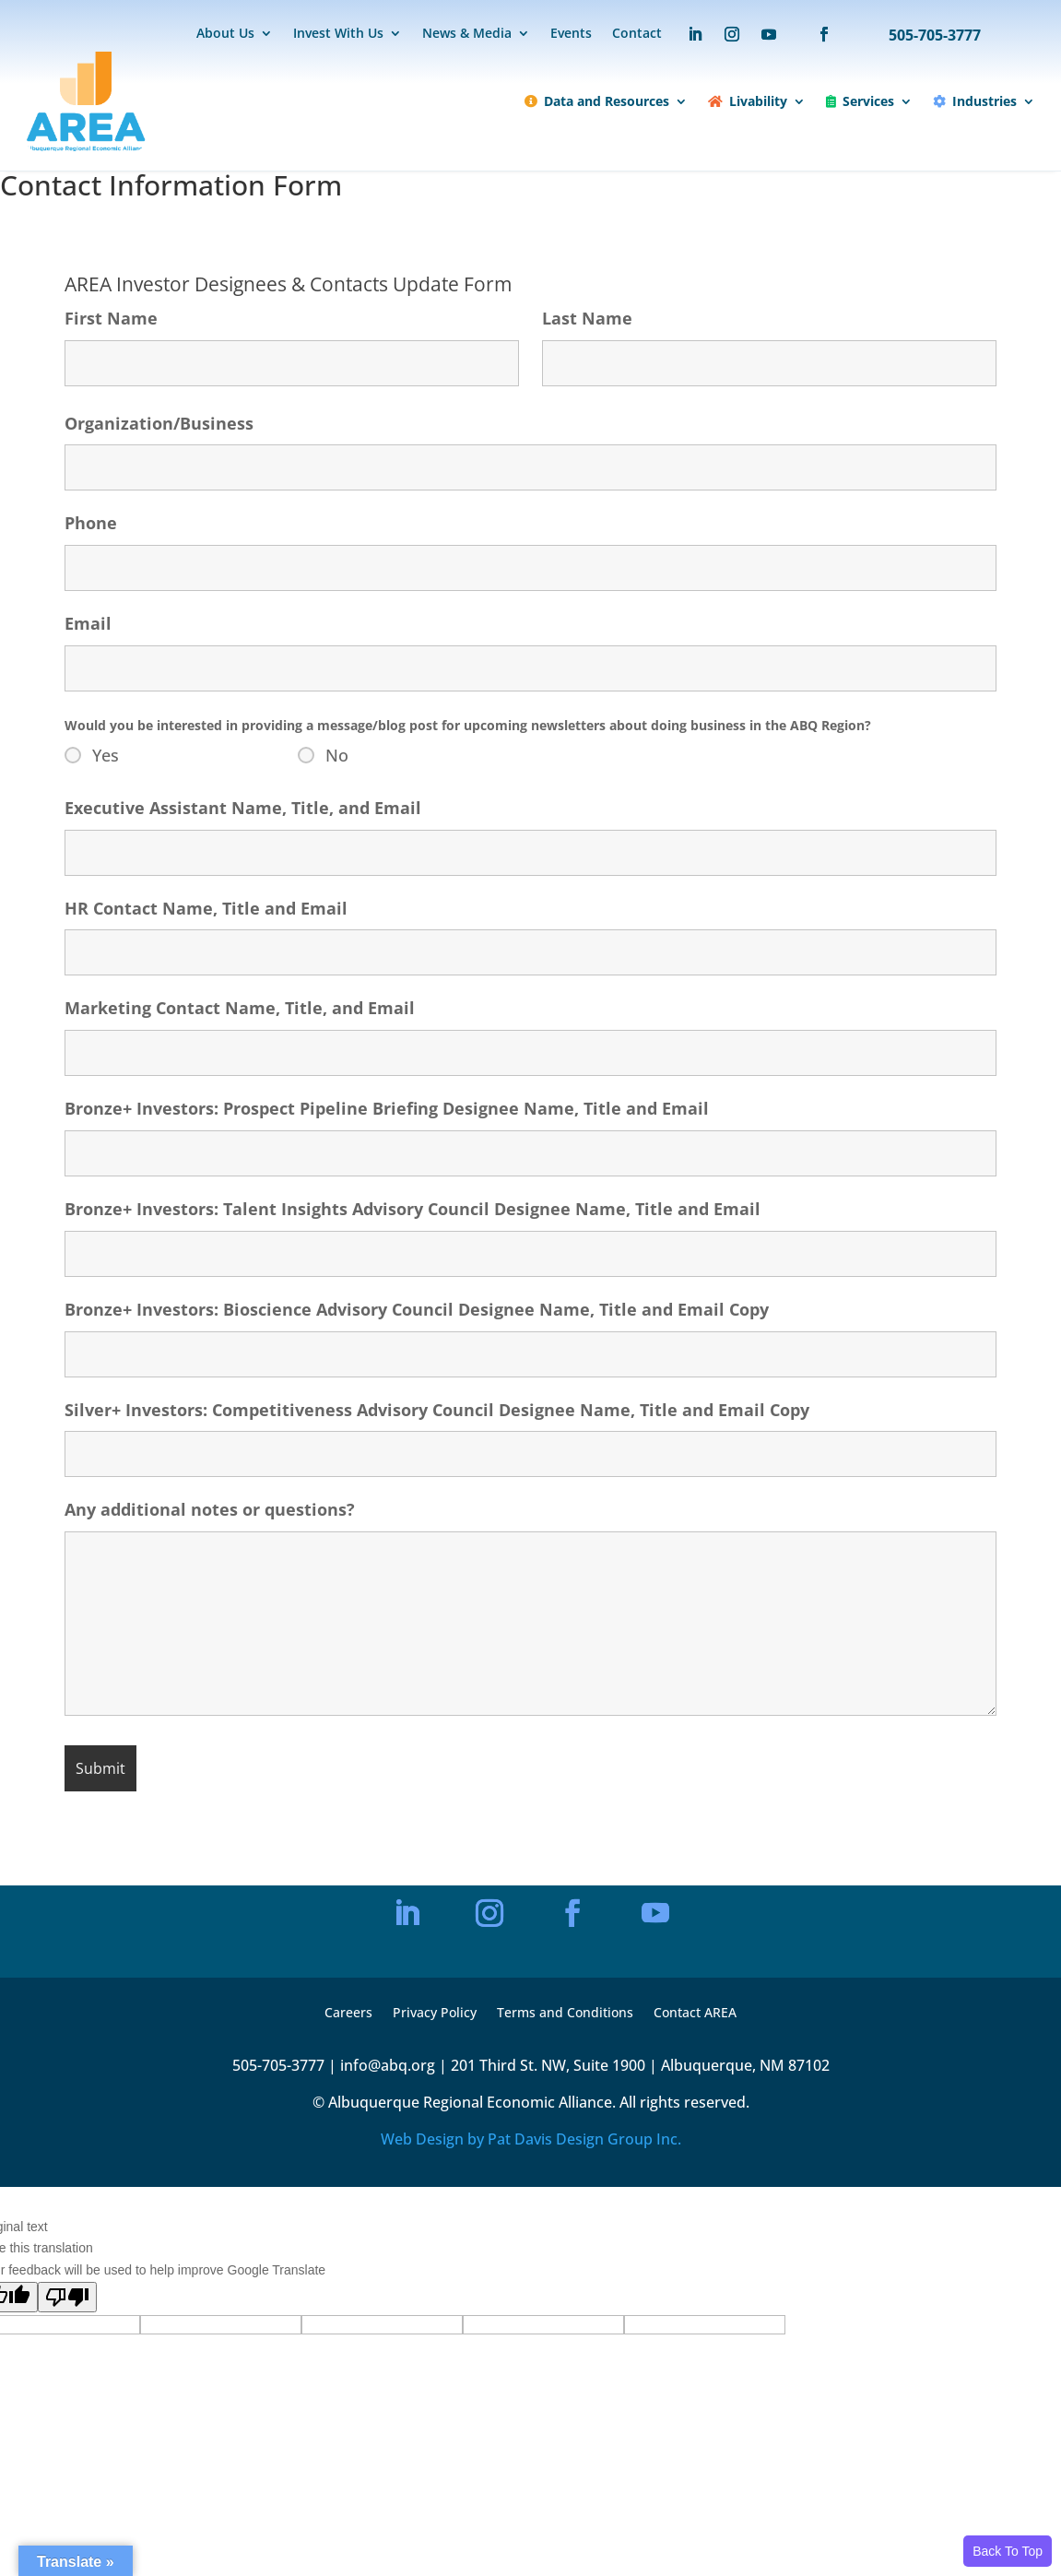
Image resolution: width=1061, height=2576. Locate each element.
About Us (225, 34)
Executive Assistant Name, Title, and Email (243, 808)
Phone (91, 523)
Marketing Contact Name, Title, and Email (240, 1008)
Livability (747, 101)
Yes (105, 755)
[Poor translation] (67, 2297)
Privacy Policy (435, 2013)
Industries (975, 101)
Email (88, 623)
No (336, 755)
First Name (111, 318)
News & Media (467, 34)
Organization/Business (159, 423)
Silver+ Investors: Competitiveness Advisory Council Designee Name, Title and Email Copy (437, 1410)
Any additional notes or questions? (210, 1509)
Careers (348, 2013)
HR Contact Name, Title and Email (206, 908)
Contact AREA (695, 2013)
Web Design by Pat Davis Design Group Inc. (531, 2139)
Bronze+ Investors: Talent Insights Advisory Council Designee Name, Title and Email (412, 1209)
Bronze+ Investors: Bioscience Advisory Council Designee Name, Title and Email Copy (417, 1309)
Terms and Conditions (565, 2013)
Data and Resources (597, 101)
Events (571, 34)
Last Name (587, 318)
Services (860, 101)
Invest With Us (338, 34)
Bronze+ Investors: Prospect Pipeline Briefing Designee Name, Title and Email (387, 1108)
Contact (637, 34)
